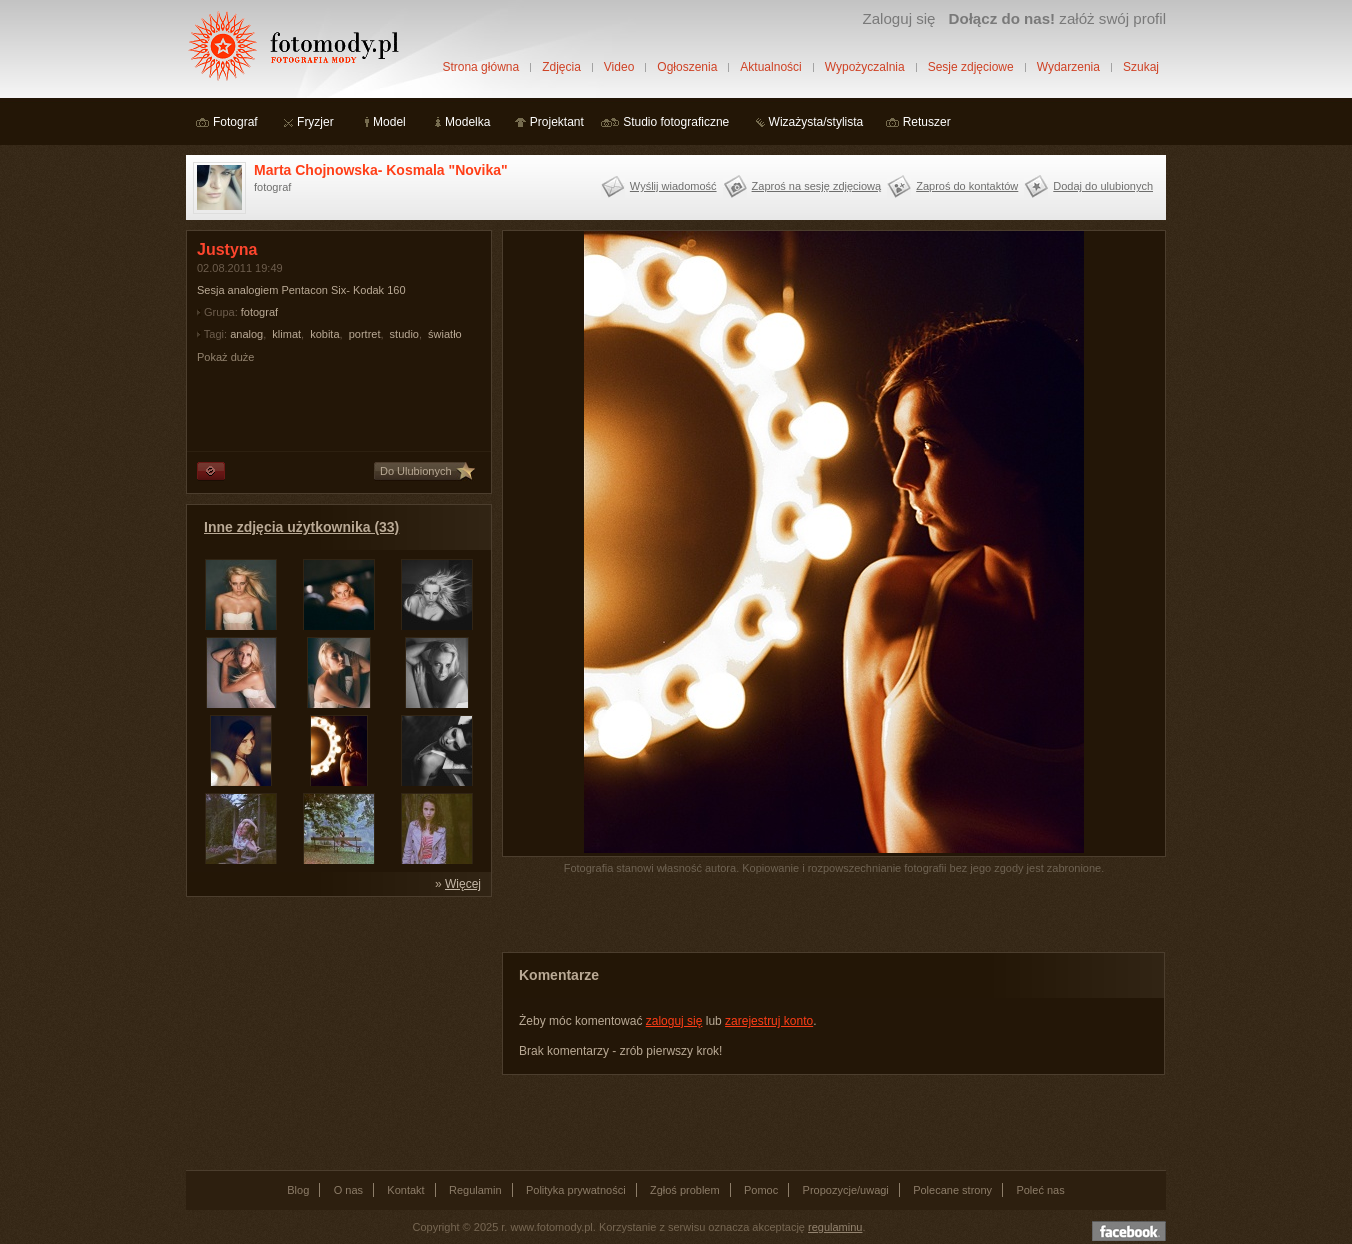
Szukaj (1141, 67)
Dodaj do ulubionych (1103, 186)
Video (619, 67)
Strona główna (480, 67)
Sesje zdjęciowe (971, 67)
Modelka (467, 122)
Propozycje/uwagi (846, 1190)
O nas (348, 1190)
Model (389, 122)
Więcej (463, 884)
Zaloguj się (898, 18)
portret (365, 334)
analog (246, 334)
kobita (324, 334)
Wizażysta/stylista (816, 122)
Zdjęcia (561, 67)
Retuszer (927, 122)
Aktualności (770, 67)
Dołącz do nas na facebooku (1129, 1231)
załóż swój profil (1057, 18)
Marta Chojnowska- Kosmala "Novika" (381, 170)
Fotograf (235, 122)
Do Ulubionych (416, 471)
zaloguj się (674, 1021)
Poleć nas (1040, 1190)
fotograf (259, 312)
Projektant (557, 122)
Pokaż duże (225, 357)
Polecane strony (952, 1190)
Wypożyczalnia (865, 67)
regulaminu (835, 1227)
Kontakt (405, 1190)
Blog (298, 1190)
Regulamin (475, 1190)
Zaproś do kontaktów (967, 186)
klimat (286, 334)
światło (445, 334)
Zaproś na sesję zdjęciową (817, 186)
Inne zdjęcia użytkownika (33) (301, 527)
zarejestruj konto (769, 1021)
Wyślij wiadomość (673, 186)
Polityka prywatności (576, 1190)
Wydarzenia (1068, 67)
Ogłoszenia (687, 67)
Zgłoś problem (685, 1190)
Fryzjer (315, 122)
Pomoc (761, 1190)
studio (404, 334)
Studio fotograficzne (676, 122)
